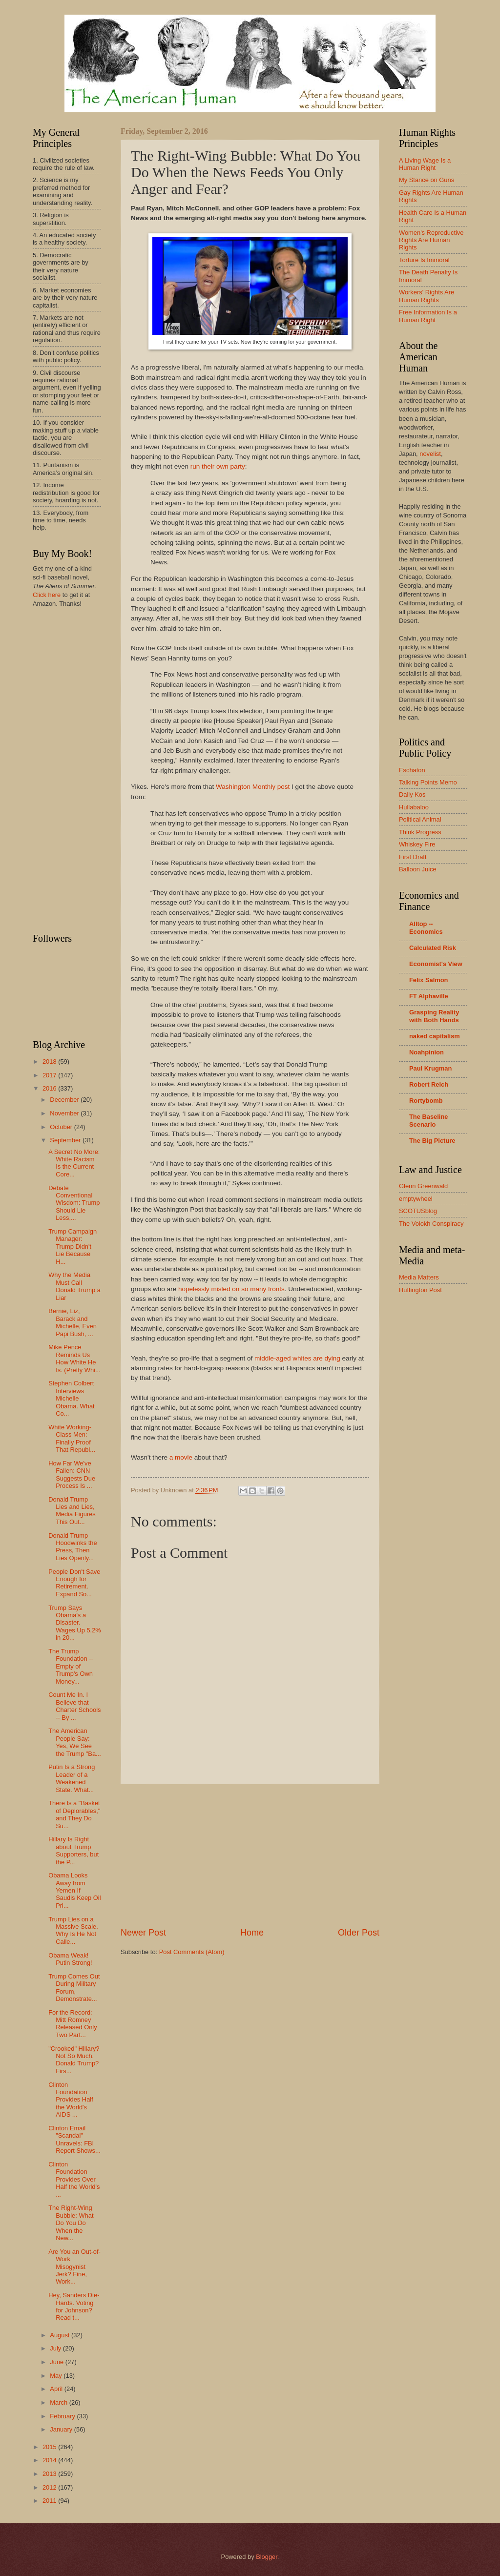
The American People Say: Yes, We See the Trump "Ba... (74, 1742)
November (65, 1113)
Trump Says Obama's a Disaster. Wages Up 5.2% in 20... (74, 1623)
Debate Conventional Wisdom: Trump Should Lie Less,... (74, 1203)
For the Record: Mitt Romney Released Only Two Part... (72, 2024)
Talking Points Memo (428, 782)
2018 (50, 1061)
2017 (50, 1075)
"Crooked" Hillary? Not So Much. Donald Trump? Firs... (73, 2060)
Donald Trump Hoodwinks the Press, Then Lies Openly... (72, 1547)
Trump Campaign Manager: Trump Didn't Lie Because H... (72, 1246)
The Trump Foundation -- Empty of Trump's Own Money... (70, 1666)
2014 (50, 2460)
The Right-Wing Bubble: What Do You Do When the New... (70, 2223)
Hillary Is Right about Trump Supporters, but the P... (73, 1850)
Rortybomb (426, 1100)
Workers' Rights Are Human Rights (426, 296)
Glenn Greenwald (423, 1186)
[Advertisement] (250, 1855)
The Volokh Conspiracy (431, 1223)
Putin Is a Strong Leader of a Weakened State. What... (71, 1778)
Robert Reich (428, 1084)
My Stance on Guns (426, 180)
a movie (180, 1457)
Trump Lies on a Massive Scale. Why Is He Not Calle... (73, 1930)
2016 (50, 1088)
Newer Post (143, 1932)
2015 (50, 2447)
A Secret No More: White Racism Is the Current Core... (74, 1163)
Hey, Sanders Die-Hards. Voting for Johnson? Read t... (73, 2306)
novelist (430, 453)
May (56, 2375)
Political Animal (420, 819)
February (63, 2416)
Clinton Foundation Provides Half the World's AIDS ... (70, 2100)
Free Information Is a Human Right (428, 316)
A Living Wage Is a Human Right (425, 164)
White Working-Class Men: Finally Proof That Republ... (71, 1438)
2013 (50, 2473)
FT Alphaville (428, 996)
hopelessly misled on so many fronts (231, 1289)
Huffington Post (420, 1290)
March (59, 2402)
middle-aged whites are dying (297, 1358)
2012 (50, 2487)
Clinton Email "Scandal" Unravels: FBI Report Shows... (74, 2139)
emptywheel (416, 1198)
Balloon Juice (418, 869)
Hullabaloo (414, 807)
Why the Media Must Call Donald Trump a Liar (74, 1286)
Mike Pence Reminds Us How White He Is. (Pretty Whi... (74, 1358)
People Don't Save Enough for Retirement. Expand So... (74, 1583)
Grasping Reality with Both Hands (434, 1016)
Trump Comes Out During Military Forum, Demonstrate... (74, 1987)
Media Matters (419, 1277)
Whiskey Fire (417, 844)
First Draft (413, 857)
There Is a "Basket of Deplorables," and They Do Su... (74, 1814)
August (60, 2335)
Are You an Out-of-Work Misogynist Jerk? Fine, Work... (74, 2267)
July (56, 2348)
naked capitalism (434, 1036)
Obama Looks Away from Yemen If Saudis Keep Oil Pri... (74, 1890)
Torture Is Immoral (424, 260)
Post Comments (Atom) (192, 1952)
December (65, 1099)
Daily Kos (412, 794)
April (57, 2388)
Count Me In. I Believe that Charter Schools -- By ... (74, 1706)
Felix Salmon (428, 980)
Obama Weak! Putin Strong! (70, 1959)
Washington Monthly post (253, 786)
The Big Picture (432, 1140)
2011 (50, 2500)
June (57, 2362)
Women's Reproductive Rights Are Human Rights (431, 240)
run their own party (217, 466)
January (62, 2429)
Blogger (266, 2556)
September (66, 1140)
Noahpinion (426, 1052)
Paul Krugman (430, 1068)
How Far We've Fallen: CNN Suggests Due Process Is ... (71, 1474)
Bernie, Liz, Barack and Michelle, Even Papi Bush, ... (72, 1322)
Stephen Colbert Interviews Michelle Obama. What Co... (71, 1398)
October (62, 1127)
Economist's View (435, 964)
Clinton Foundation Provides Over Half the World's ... (74, 2179)
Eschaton (412, 770)
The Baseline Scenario (428, 1120)
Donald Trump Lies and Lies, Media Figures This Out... (72, 1510)
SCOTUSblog (418, 1211)
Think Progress (420, 832)
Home (252, 1932)
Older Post (358, 1932)
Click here (47, 594)
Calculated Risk (432, 947)
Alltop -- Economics (426, 927)
